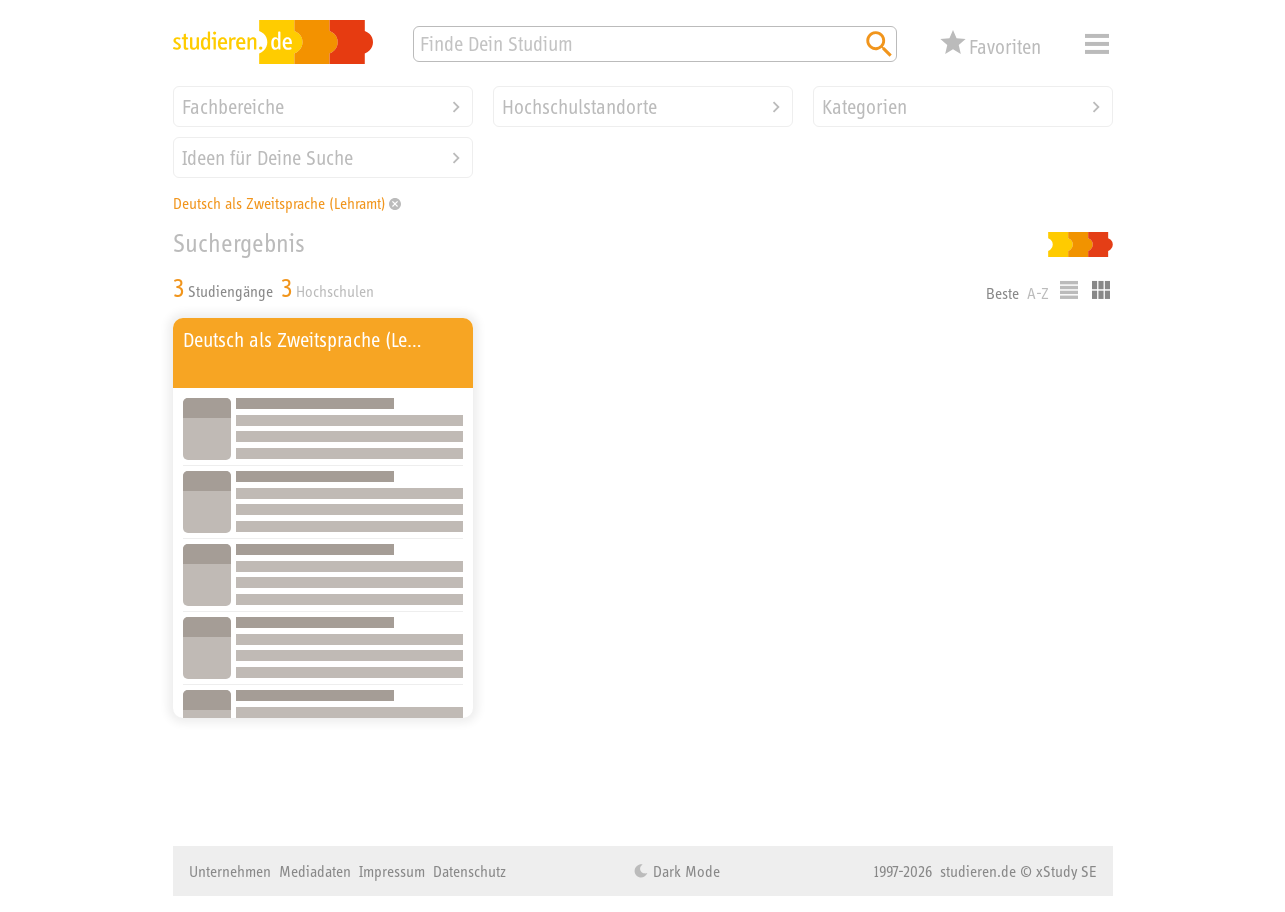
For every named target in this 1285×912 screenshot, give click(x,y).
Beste (1002, 293)
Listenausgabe (1069, 290)
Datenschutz (469, 871)
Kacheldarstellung (1101, 290)
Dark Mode (684, 871)
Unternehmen (230, 871)
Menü (1097, 44)
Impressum (392, 871)
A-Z (1038, 293)
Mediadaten (315, 871)
